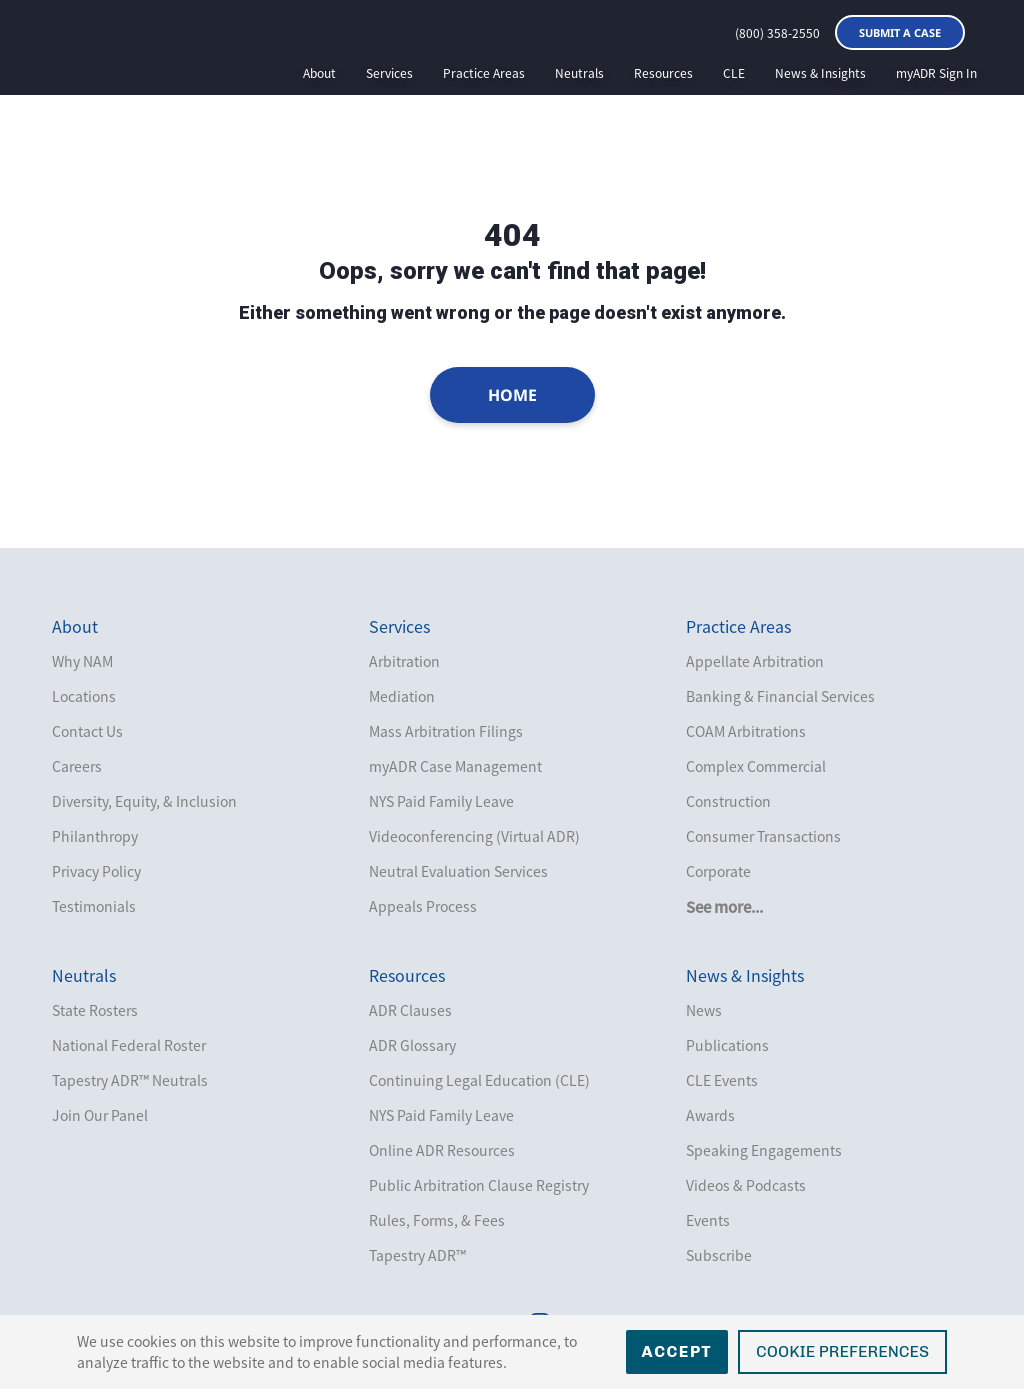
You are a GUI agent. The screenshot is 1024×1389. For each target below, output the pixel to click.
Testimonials (94, 906)
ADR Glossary (412, 1045)
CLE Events (722, 1080)
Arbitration (404, 661)
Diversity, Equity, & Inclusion (144, 801)
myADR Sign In (936, 73)
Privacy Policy (96, 871)
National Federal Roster (129, 1045)
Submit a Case (900, 32)
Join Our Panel (100, 1115)
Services (389, 73)
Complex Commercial (756, 766)
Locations (84, 696)
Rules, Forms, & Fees (437, 1220)
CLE (734, 73)
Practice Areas (484, 73)
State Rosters (95, 1010)
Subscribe (719, 1255)
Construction (728, 801)
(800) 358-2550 (777, 33)
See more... (724, 907)
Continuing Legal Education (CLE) (479, 1080)
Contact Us (87, 731)
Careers (77, 766)
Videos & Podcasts (746, 1185)
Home (512, 395)
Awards (710, 1115)
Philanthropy (95, 836)
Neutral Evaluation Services (458, 871)
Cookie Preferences (842, 1351)
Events (708, 1220)
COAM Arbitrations (746, 731)
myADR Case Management (455, 766)
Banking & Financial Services (780, 696)
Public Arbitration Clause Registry (479, 1185)
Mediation (402, 696)
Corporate (718, 871)
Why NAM (82, 661)
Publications (727, 1045)
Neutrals (579, 73)
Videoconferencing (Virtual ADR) (474, 836)
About (319, 73)
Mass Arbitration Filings (446, 731)
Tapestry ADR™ (417, 1255)
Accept (677, 1351)
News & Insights (820, 73)
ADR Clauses (410, 1010)
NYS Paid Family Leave (441, 801)
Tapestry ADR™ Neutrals (130, 1080)
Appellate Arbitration (755, 661)
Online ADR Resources (442, 1150)
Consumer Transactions (763, 836)
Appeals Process (423, 906)
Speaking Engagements (764, 1150)
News (704, 1010)
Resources (663, 73)
